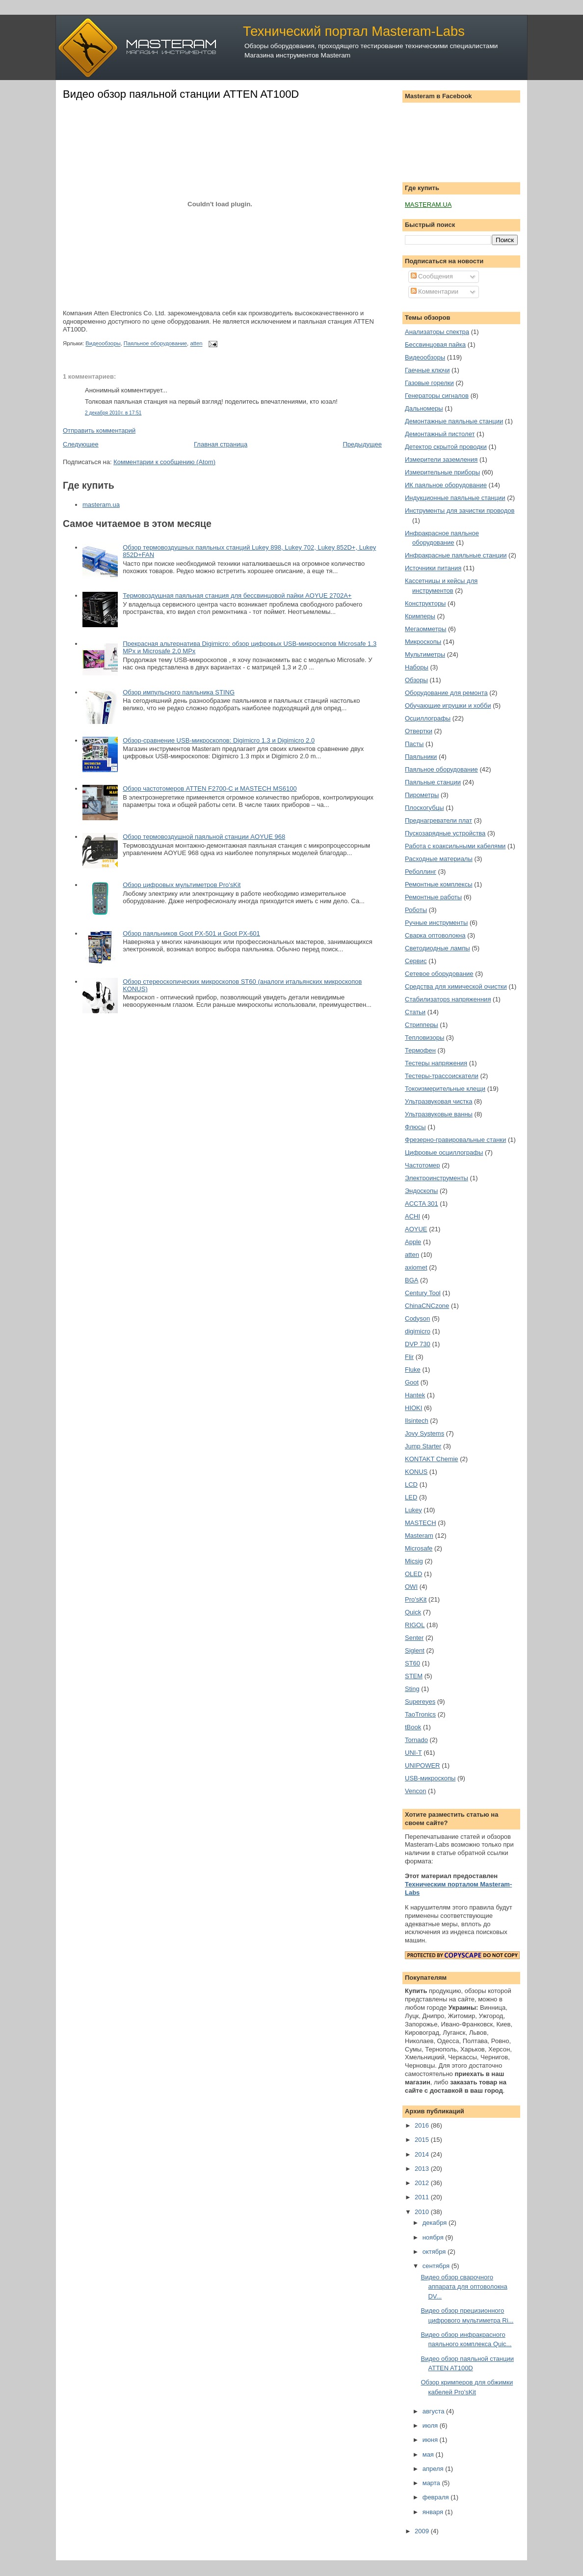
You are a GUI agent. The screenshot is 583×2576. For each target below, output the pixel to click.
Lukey (413, 1510)
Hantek (415, 1395)
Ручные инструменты (436, 922)
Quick (413, 1612)
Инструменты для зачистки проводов (459, 510)
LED (411, 1497)
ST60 (412, 1663)
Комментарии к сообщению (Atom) (164, 462)
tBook (413, 1727)
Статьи (415, 1012)
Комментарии (435, 291)
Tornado (416, 1740)
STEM (414, 1676)
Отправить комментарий (99, 430)
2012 (423, 2183)
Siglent (414, 1650)
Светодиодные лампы (437, 948)
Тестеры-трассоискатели (441, 1076)
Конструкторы (425, 603)
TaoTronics (420, 1714)
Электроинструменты (436, 1178)
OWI (411, 1586)
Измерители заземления (441, 459)
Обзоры (416, 680)
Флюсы (415, 1127)
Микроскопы (423, 641)
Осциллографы (427, 718)
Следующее (81, 444)
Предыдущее (362, 444)
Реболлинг (420, 871)
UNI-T (413, 1752)
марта (432, 2483)
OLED (413, 1574)
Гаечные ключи (427, 370)
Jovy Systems (424, 1433)
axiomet (416, 1267)
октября (435, 2251)
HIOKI (413, 1408)
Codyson (417, 1318)
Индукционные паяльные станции (455, 497)
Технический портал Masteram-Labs (354, 31)
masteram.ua (101, 504)
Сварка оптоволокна (435, 935)
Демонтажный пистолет (440, 434)
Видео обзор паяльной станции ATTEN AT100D (181, 94)
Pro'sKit (415, 1599)
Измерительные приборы (442, 472)
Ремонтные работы (433, 897)
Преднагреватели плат (438, 820)
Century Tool (423, 1293)
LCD (411, 1484)
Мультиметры (425, 654)
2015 (423, 2139)
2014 (423, 2154)
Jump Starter (423, 1446)
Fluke (413, 1369)
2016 (423, 2125)
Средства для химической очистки (456, 986)
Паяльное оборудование (155, 344)
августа (434, 2411)
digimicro (417, 1331)
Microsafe (418, 1548)
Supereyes (420, 1701)
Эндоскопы (421, 1190)
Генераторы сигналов (437, 395)
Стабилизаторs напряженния (448, 999)
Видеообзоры (102, 344)
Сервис (416, 961)
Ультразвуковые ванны (439, 1114)
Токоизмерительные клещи (445, 1088)
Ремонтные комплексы (439, 884)
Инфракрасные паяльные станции (455, 555)
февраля (437, 2497)
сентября (437, 2266)
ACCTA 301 (421, 1203)
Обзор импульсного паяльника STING (179, 692)
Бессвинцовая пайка (435, 344)
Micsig (414, 1561)
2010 (423, 2212)
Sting (412, 1688)
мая (429, 2454)
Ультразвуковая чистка (438, 1101)
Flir (409, 1356)
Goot (412, 1382)
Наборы (416, 667)
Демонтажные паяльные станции (454, 421)
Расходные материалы (439, 858)
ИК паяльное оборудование (446, 485)
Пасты (414, 744)
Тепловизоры (424, 1037)
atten (196, 344)
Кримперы (420, 616)
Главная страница (220, 444)
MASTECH (420, 1522)
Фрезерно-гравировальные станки (455, 1139)
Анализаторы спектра (437, 331)
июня (431, 2439)
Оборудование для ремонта (446, 692)
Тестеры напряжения (436, 1063)
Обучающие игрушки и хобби (448, 705)
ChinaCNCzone (427, 1305)
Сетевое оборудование (439, 973)
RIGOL (414, 1625)
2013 (423, 2168)
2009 (423, 2531)
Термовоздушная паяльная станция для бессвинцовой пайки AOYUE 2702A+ (237, 595)
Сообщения (432, 276)
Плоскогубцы (424, 807)
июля (431, 2425)
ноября (434, 2237)
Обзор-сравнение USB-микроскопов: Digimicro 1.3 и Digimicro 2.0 (219, 740)
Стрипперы (421, 1024)
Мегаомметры (425, 629)
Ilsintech (416, 1420)
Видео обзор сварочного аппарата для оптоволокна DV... (464, 2286)
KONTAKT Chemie (431, 1459)
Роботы (416, 910)
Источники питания (433, 568)
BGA (411, 1280)
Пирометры (422, 795)
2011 (423, 2197)
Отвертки (418, 731)
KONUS (416, 1471)
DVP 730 (417, 1344)
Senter (414, 1637)
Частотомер (422, 1165)
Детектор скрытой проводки (446, 446)
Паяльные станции (433, 782)
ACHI (412, 1216)
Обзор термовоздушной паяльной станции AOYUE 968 (204, 836)
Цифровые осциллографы (444, 1152)
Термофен (420, 1050)
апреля (434, 2468)
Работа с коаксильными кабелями (455, 846)
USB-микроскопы (430, 1778)
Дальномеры (424, 408)
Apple (413, 1242)
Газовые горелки (429, 383)
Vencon (415, 1791)
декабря (436, 2222)
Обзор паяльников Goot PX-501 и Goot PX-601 (191, 933)
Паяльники (421, 756)
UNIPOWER (422, 1765)
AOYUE (416, 1229)
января (434, 2512)
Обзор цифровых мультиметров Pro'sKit (181, 884)
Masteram (419, 1535)
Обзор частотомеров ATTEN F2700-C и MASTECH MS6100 (210, 788)
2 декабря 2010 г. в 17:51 (113, 412)
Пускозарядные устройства (445, 833)
